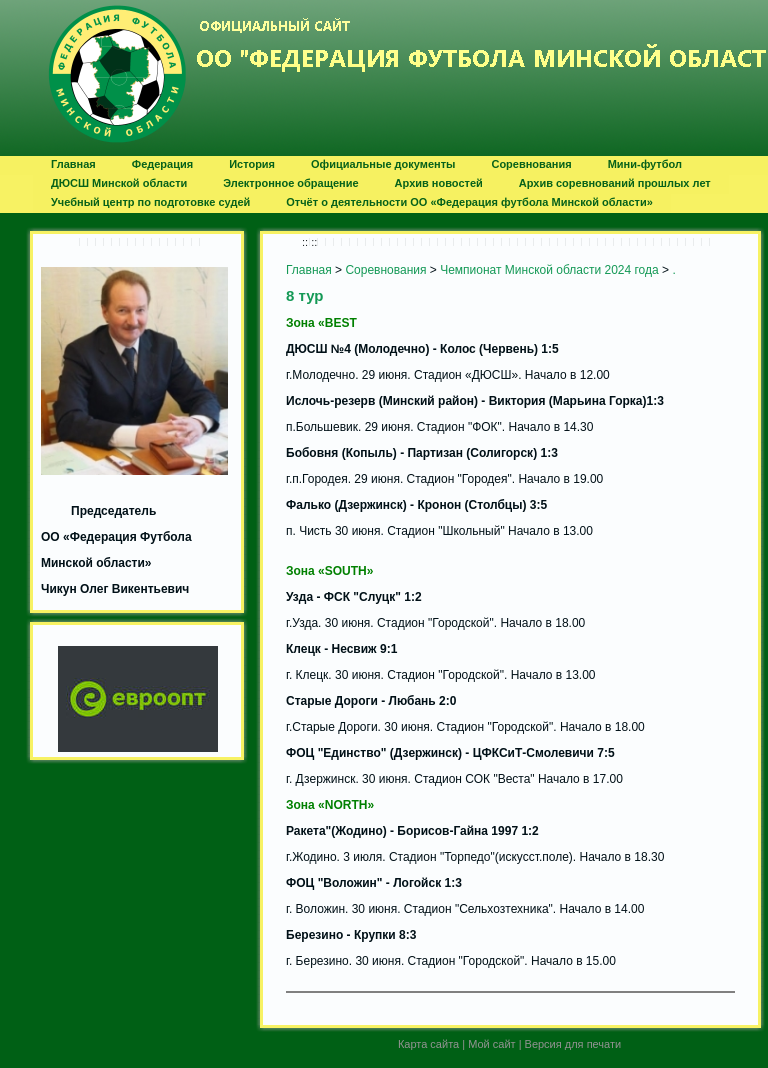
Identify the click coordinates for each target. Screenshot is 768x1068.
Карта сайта (428, 1044)
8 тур (305, 295)
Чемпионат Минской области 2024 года (549, 270)
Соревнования (385, 270)
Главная (309, 270)
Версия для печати (573, 1044)
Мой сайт (491, 1044)
